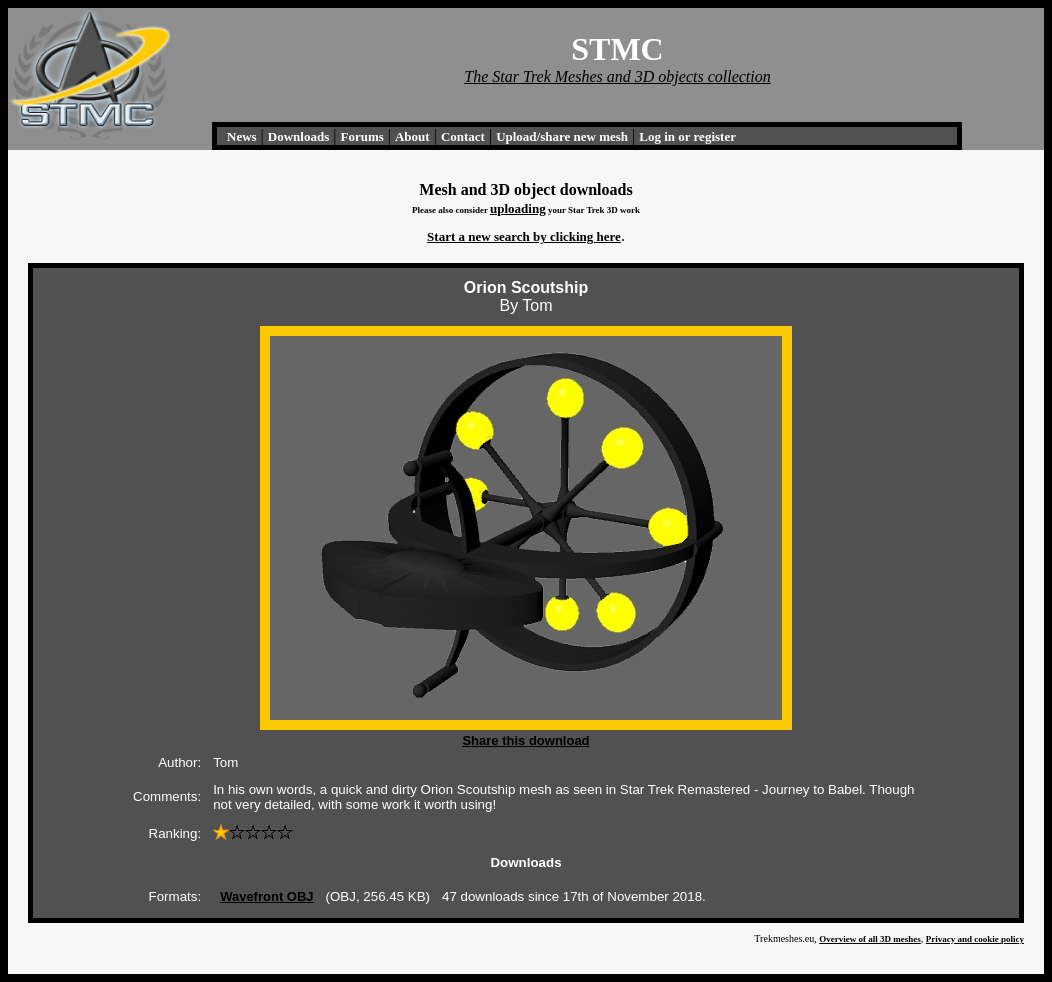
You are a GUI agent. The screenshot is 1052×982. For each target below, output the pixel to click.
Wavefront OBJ (266, 896)
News (242, 136)
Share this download (525, 740)
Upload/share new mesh (562, 136)
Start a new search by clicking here (524, 236)
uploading (518, 208)
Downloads (298, 136)
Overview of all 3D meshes (869, 939)
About (412, 136)
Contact (463, 136)
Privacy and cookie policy (975, 939)
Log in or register (687, 136)
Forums (361, 136)
